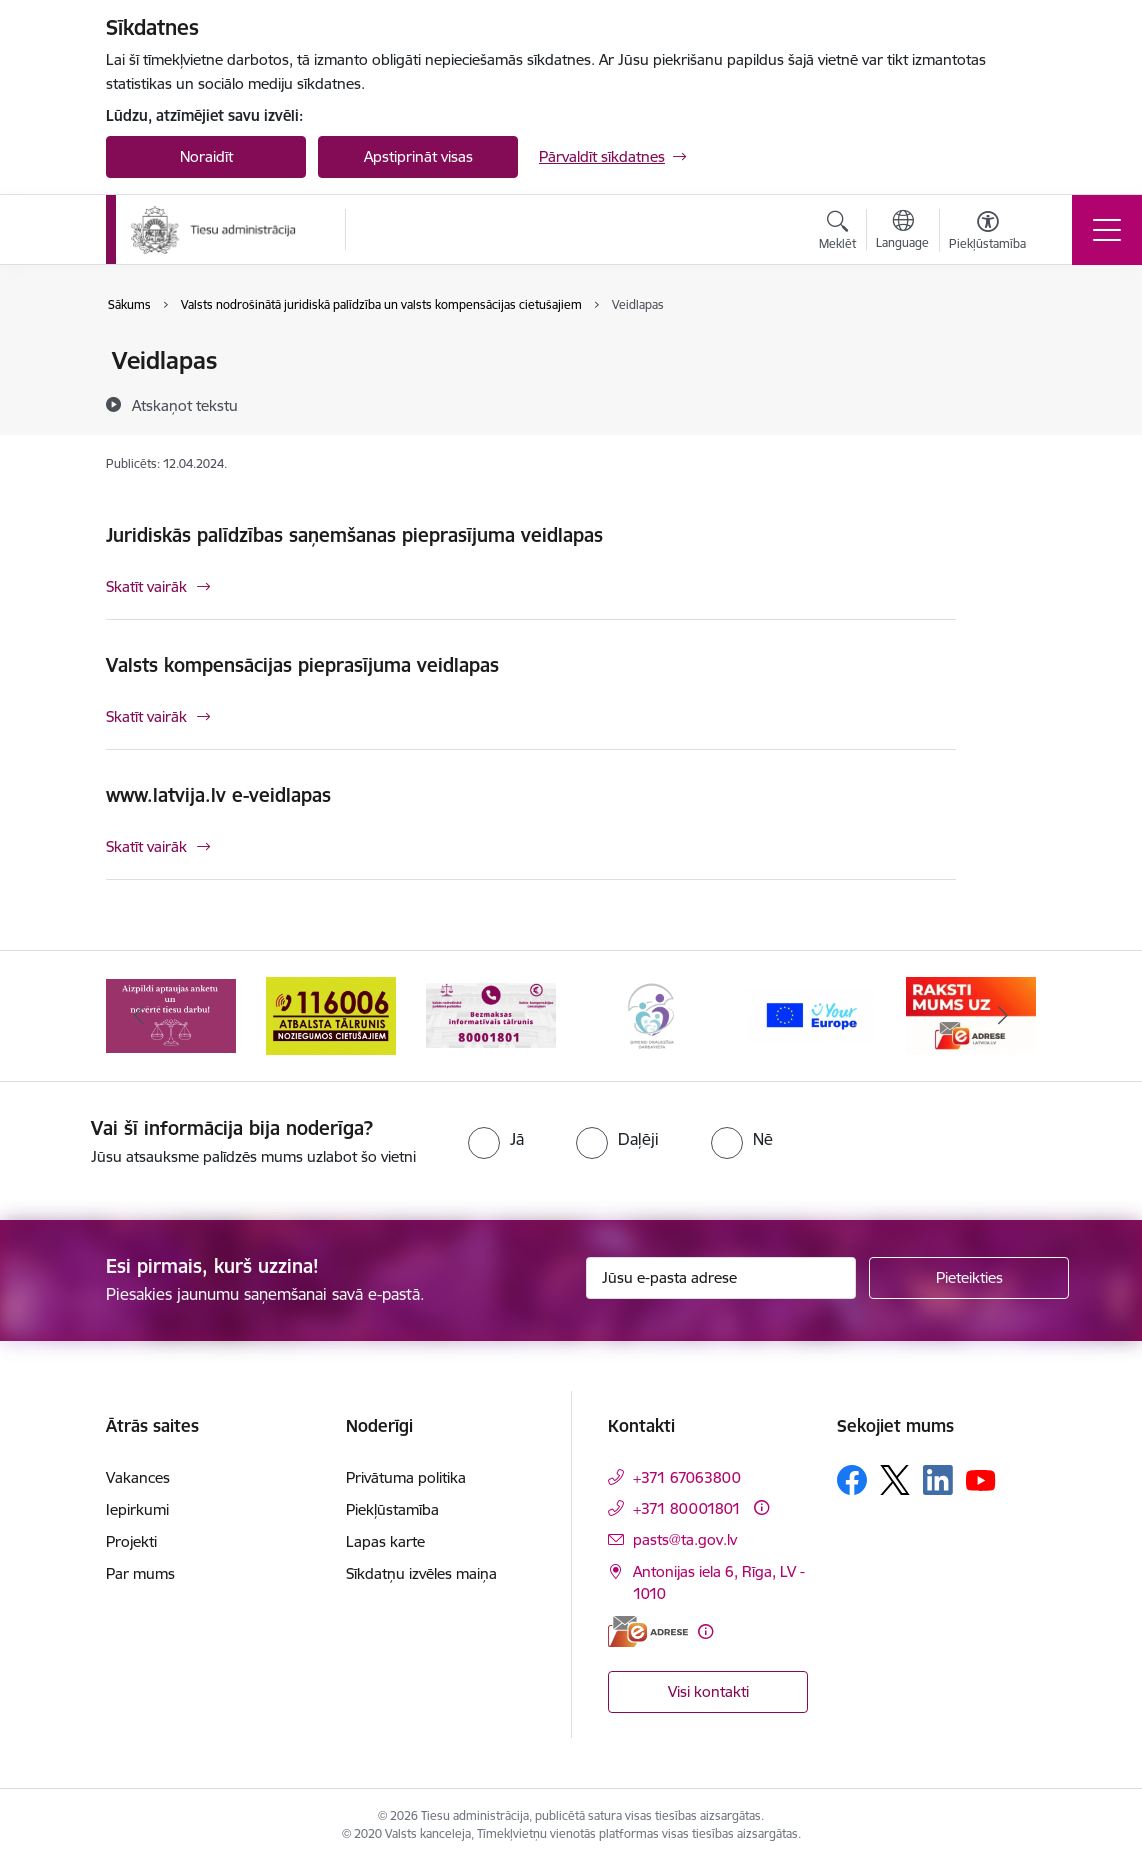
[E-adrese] (648, 1631)
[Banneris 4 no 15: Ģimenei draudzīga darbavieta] (651, 1014)
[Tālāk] (1003, 1016)
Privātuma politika (406, 1477)
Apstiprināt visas (418, 156)
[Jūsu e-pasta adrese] (721, 1278)
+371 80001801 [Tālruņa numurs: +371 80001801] (687, 1508)
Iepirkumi (137, 1509)
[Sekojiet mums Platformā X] (895, 1480)
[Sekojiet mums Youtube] (981, 1479)
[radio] (496, 1139)
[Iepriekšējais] (139, 1016)
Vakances (138, 1477)
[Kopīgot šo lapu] (1008, 402)
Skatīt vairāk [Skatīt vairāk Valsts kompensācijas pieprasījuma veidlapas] (146, 716)
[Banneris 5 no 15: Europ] (811, 1014)
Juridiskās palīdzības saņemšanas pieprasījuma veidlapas (354, 535)
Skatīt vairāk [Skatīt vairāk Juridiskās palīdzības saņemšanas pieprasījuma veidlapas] (146, 586)
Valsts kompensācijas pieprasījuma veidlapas (302, 665)
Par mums (140, 1573)
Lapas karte (385, 1541)
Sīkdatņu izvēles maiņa (421, 1573)
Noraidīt (206, 156)
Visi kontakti (708, 1691)
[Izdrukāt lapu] (1008, 352)
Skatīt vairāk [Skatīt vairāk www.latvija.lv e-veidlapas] (146, 846)
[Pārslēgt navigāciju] (1107, 230)
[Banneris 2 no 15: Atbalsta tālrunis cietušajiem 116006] (331, 1014)
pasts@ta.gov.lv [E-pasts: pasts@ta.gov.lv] (685, 1539)
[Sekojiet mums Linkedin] (938, 1480)
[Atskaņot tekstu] (185, 405)
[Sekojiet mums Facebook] (852, 1480)
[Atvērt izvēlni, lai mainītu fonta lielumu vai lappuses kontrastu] (987, 233)
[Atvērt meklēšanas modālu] (837, 233)
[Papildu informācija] (761, 1507)
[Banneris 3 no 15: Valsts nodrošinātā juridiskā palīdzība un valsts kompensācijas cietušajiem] (491, 1014)
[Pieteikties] (969, 1278)
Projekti (131, 1541)
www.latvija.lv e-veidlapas (218, 795)
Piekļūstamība (392, 1509)
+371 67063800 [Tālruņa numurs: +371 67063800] (687, 1477)
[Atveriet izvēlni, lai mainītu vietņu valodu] (902, 232)
